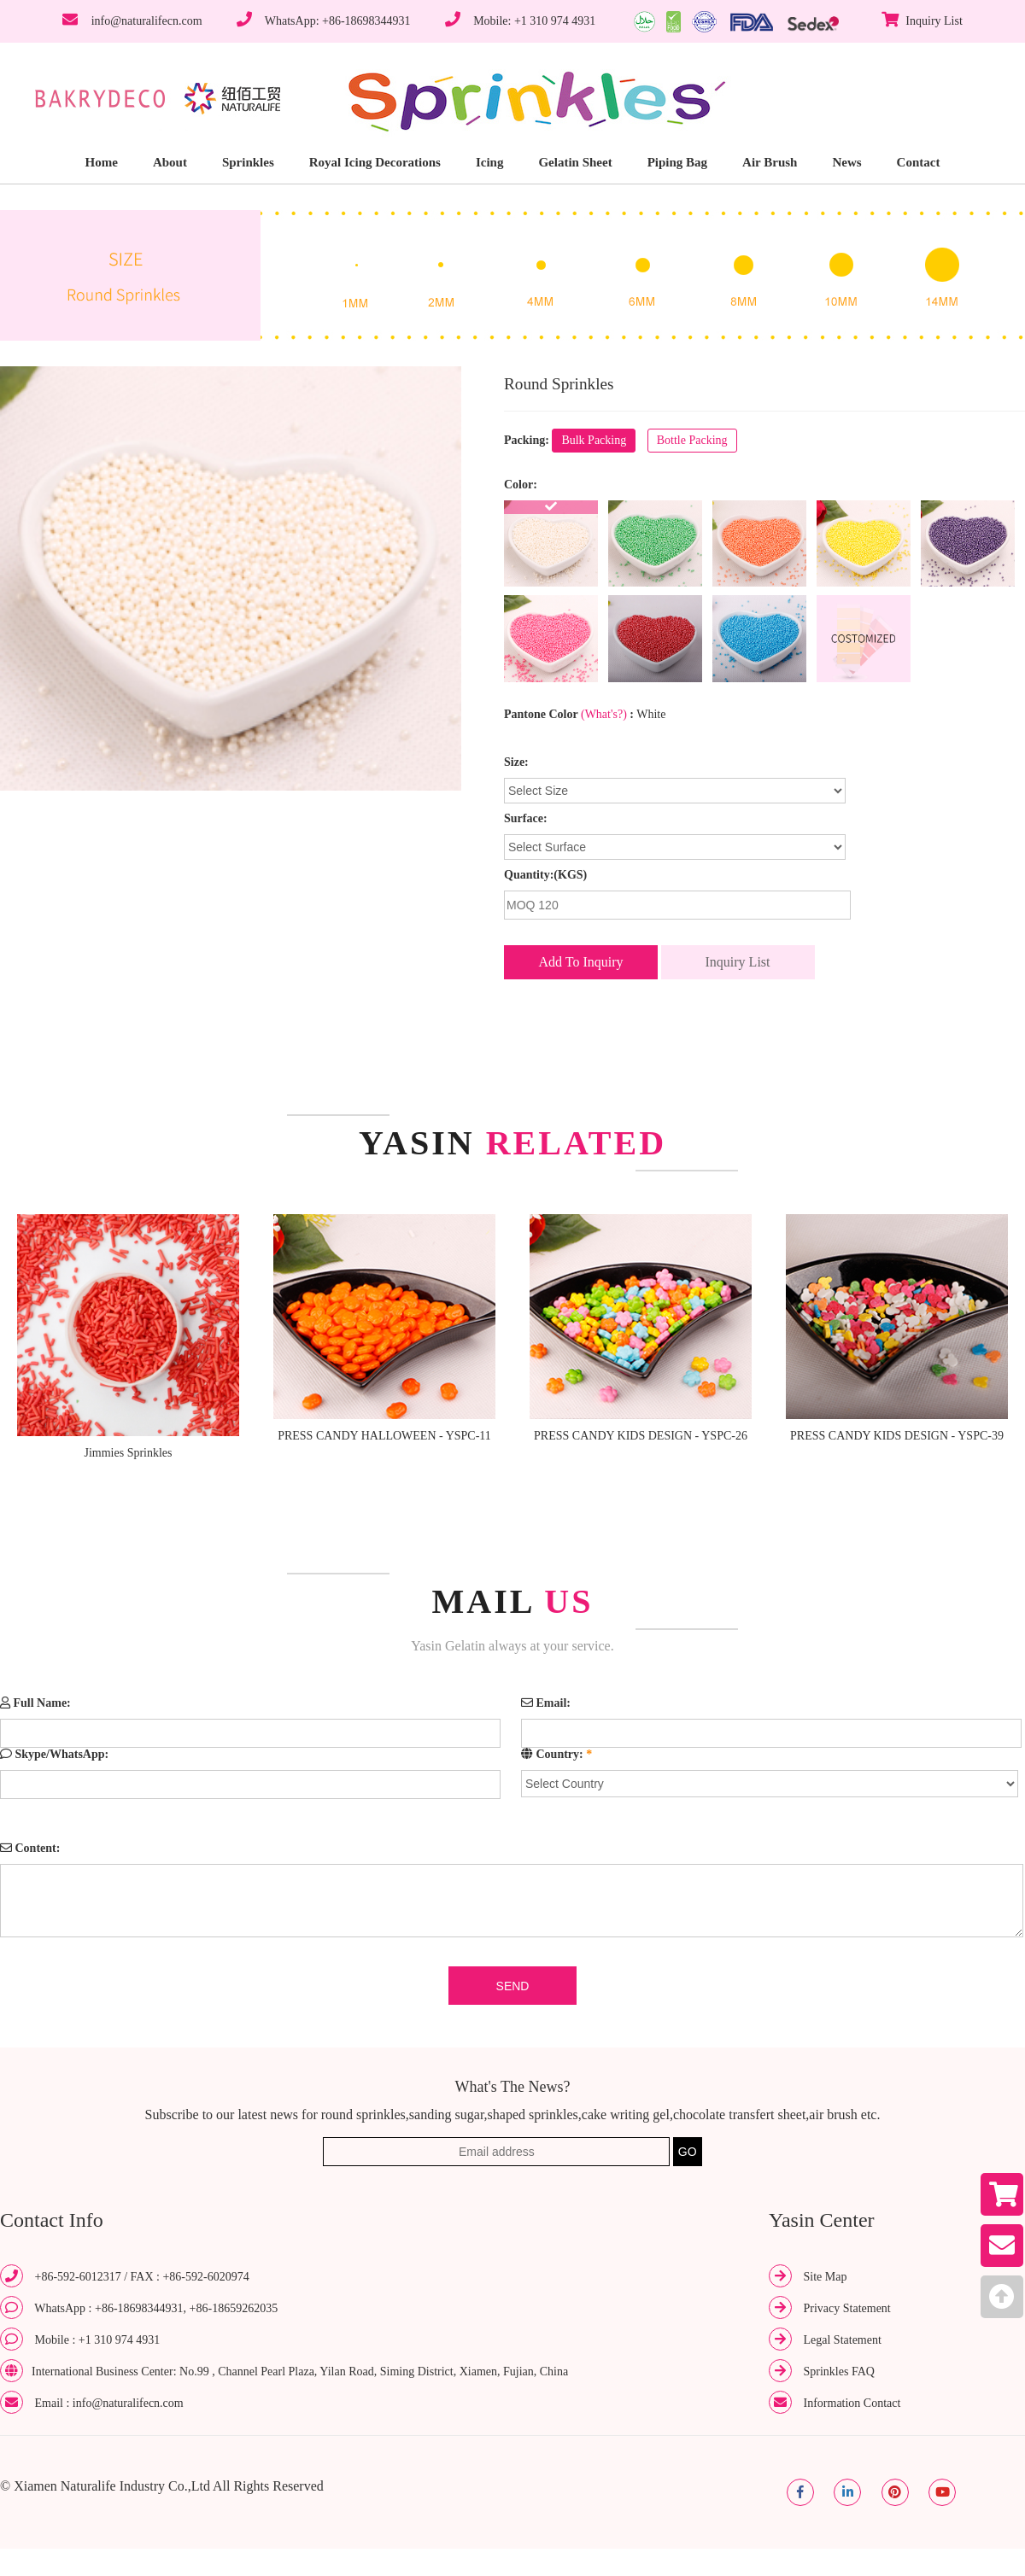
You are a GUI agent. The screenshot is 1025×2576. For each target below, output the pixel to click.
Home (101, 162)
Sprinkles (248, 162)
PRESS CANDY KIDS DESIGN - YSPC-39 (897, 1435)
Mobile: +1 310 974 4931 (534, 21)
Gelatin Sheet (575, 162)
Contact (918, 162)
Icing (490, 162)
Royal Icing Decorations (375, 162)
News (846, 162)
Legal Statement (843, 2340)
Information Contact (852, 2403)
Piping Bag (677, 162)
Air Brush (769, 162)
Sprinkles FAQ (839, 2371)
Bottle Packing (692, 440)
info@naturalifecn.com (146, 21)
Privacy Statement (847, 2308)
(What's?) (604, 714)
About (170, 162)
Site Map (825, 2276)
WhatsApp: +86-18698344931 (338, 21)
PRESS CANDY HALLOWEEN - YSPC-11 (384, 1435)
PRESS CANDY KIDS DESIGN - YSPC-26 (640, 1435)
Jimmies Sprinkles (128, 1452)
